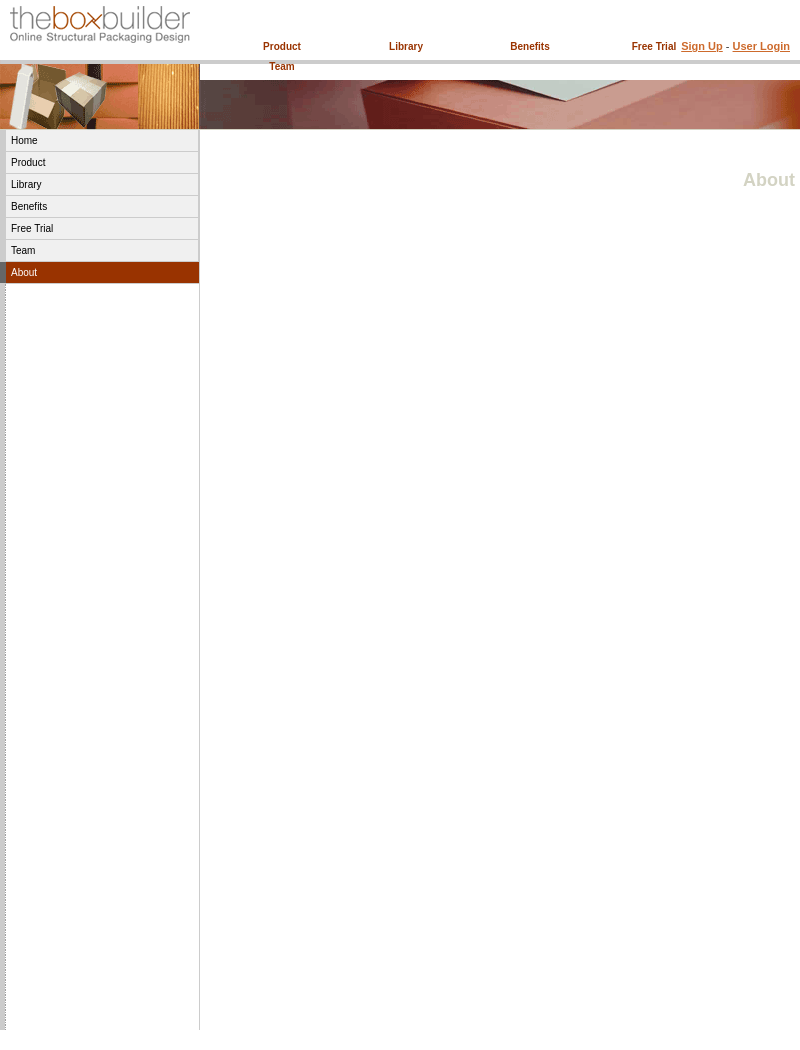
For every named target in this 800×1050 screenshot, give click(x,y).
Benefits (529, 46)
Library (406, 46)
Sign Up (702, 46)
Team (281, 66)
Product (282, 46)
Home (24, 140)
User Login (761, 46)
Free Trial (654, 46)
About (24, 272)
